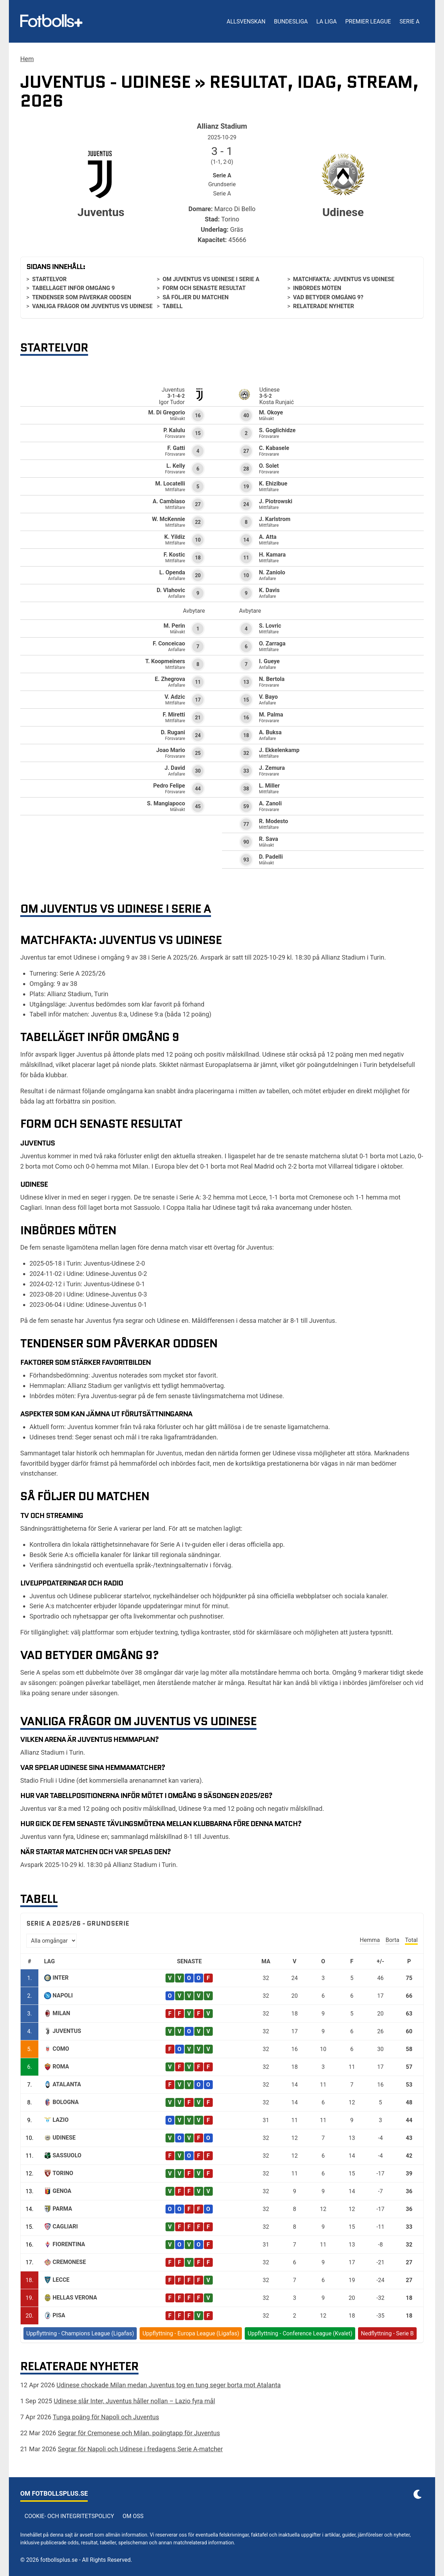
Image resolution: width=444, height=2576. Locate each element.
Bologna (66, 2102)
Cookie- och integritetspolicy (69, 2516)
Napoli (63, 1995)
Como (61, 2048)
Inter (61, 1977)
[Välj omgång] (51, 1941)
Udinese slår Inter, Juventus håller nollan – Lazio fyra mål (134, 2401)
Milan (61, 2013)
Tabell (173, 306)
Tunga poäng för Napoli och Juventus (106, 2417)
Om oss (133, 2516)
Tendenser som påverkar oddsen (81, 297)
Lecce (61, 2279)
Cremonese (69, 2262)
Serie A (409, 21)
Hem (27, 59)
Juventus (67, 2031)
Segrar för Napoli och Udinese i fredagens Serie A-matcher (140, 2449)
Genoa (62, 2191)
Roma (61, 2066)
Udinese (64, 2137)
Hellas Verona (75, 2297)
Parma (62, 2208)
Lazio (61, 2119)
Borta (392, 1940)
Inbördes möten (317, 288)
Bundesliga (291, 21)
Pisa (59, 2315)
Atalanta (67, 2084)
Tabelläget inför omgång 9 (73, 288)
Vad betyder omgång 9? (328, 297)
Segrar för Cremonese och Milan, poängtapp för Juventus (139, 2433)
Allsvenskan (246, 21)
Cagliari (65, 2226)
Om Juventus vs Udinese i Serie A (211, 279)
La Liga (326, 21)
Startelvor (49, 279)
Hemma (370, 1940)
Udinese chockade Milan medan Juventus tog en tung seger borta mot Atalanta (168, 2385)
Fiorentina (69, 2244)
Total (411, 1940)
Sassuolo (67, 2155)
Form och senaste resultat (204, 288)
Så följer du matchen (196, 297)
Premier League (368, 21)
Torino (63, 2173)
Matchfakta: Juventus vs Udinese (343, 279)
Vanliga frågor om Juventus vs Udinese (92, 306)
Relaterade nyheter (323, 306)
